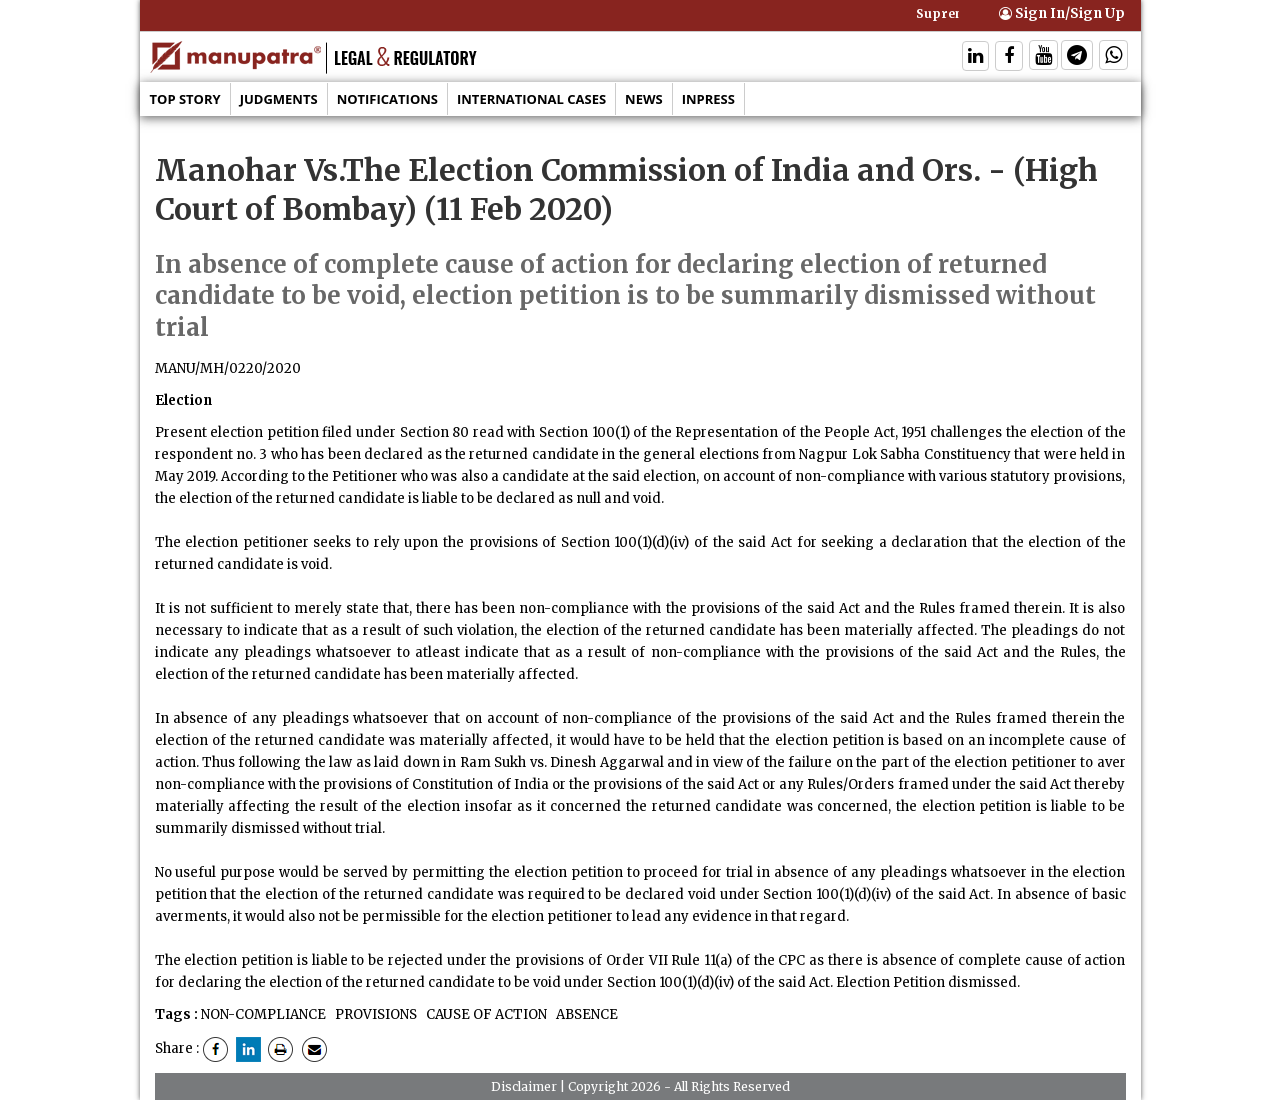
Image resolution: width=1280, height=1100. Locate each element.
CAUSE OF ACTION (485, 1014)
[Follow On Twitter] (1043, 57)
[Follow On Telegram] (1077, 57)
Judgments (279, 99)
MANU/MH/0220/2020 (228, 368)
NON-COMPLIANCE (263, 1014)
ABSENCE (585, 1014)
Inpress (708, 99)
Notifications (387, 99)
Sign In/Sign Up (1062, 13)
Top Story (185, 99)
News (644, 99)
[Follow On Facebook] (1009, 57)
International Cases (531, 99)
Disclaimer (524, 1086)
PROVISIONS (374, 1014)
